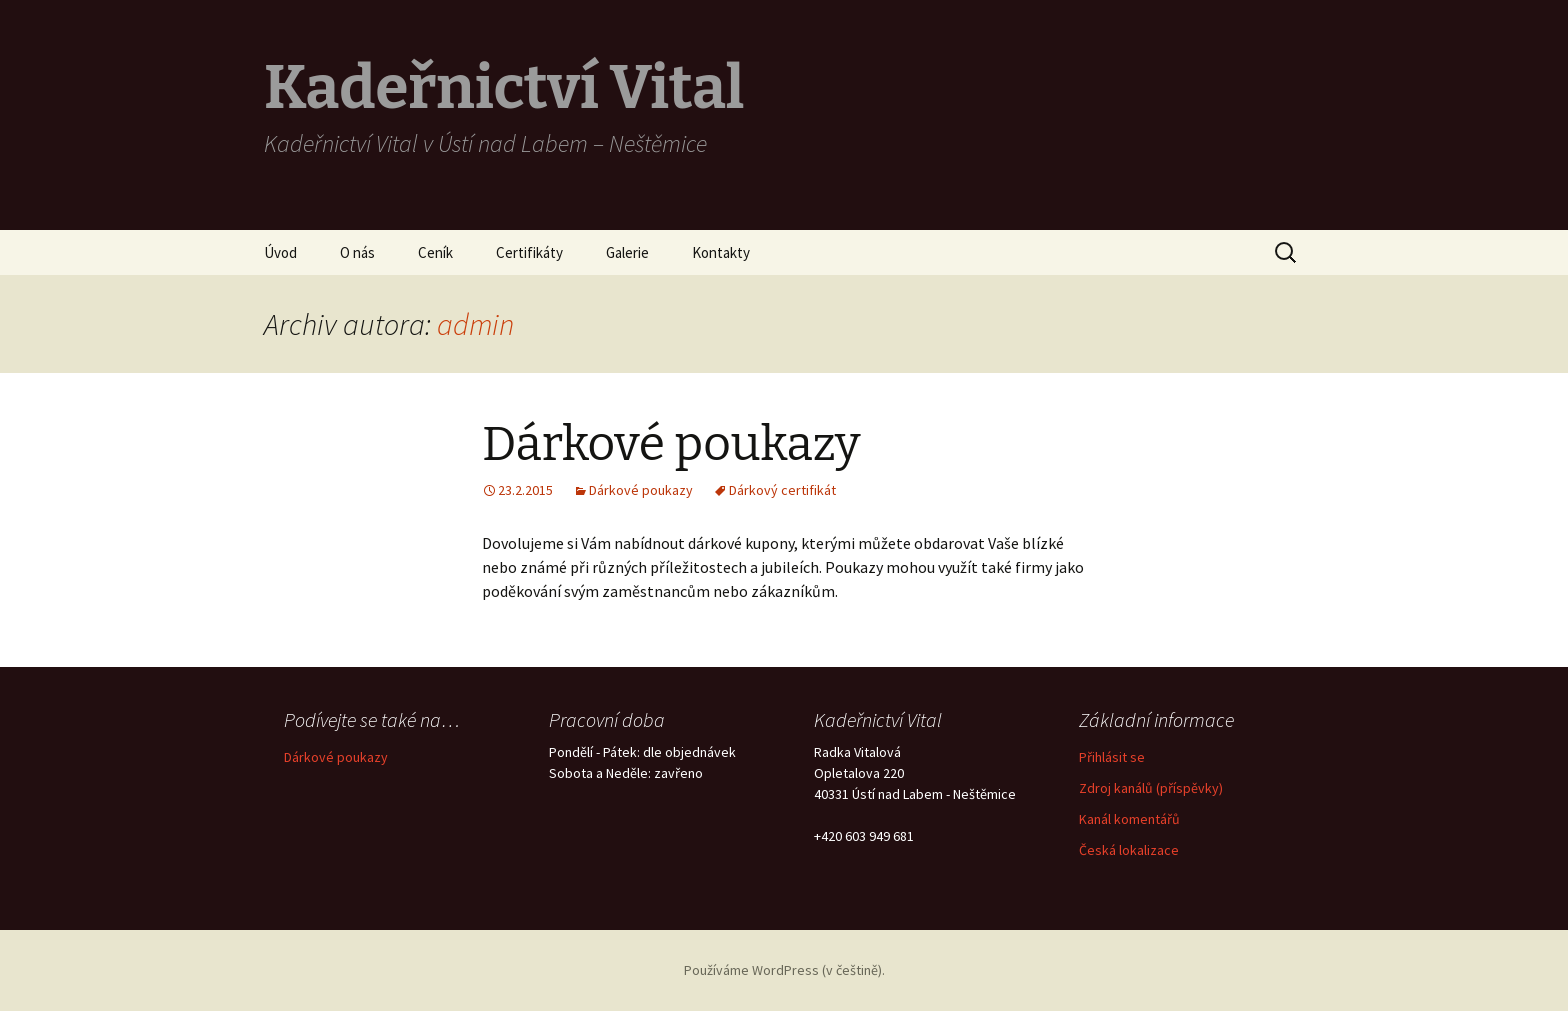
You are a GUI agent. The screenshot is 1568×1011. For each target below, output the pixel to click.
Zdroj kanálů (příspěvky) (1151, 788)
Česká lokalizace (1129, 850)
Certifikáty (529, 252)
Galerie (627, 252)
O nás (357, 252)
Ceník (435, 252)
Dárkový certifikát (782, 490)
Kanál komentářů (1129, 819)
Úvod (280, 252)
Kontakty (721, 252)
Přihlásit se (1112, 757)
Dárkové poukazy (671, 444)
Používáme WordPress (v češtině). (784, 970)
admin (475, 324)
